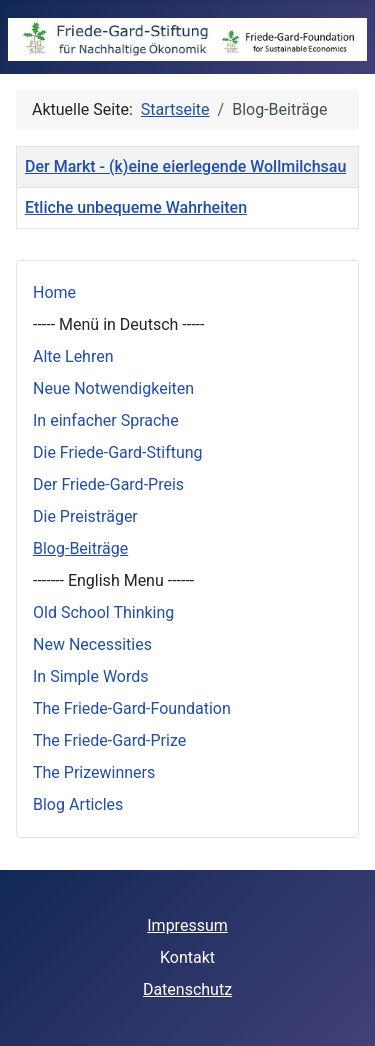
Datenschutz (187, 989)
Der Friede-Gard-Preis (108, 484)
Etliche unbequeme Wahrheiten (136, 207)
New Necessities (92, 644)
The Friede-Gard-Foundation (132, 708)
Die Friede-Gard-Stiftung (118, 452)
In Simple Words (91, 676)
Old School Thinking (103, 612)
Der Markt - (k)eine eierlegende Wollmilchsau (185, 166)
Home (54, 292)
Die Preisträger (85, 516)
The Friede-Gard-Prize (109, 740)
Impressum (187, 925)
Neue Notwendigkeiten (113, 388)
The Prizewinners (94, 772)
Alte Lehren (73, 356)
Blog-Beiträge (80, 548)
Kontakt (187, 957)
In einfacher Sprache (106, 420)
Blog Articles (78, 804)
